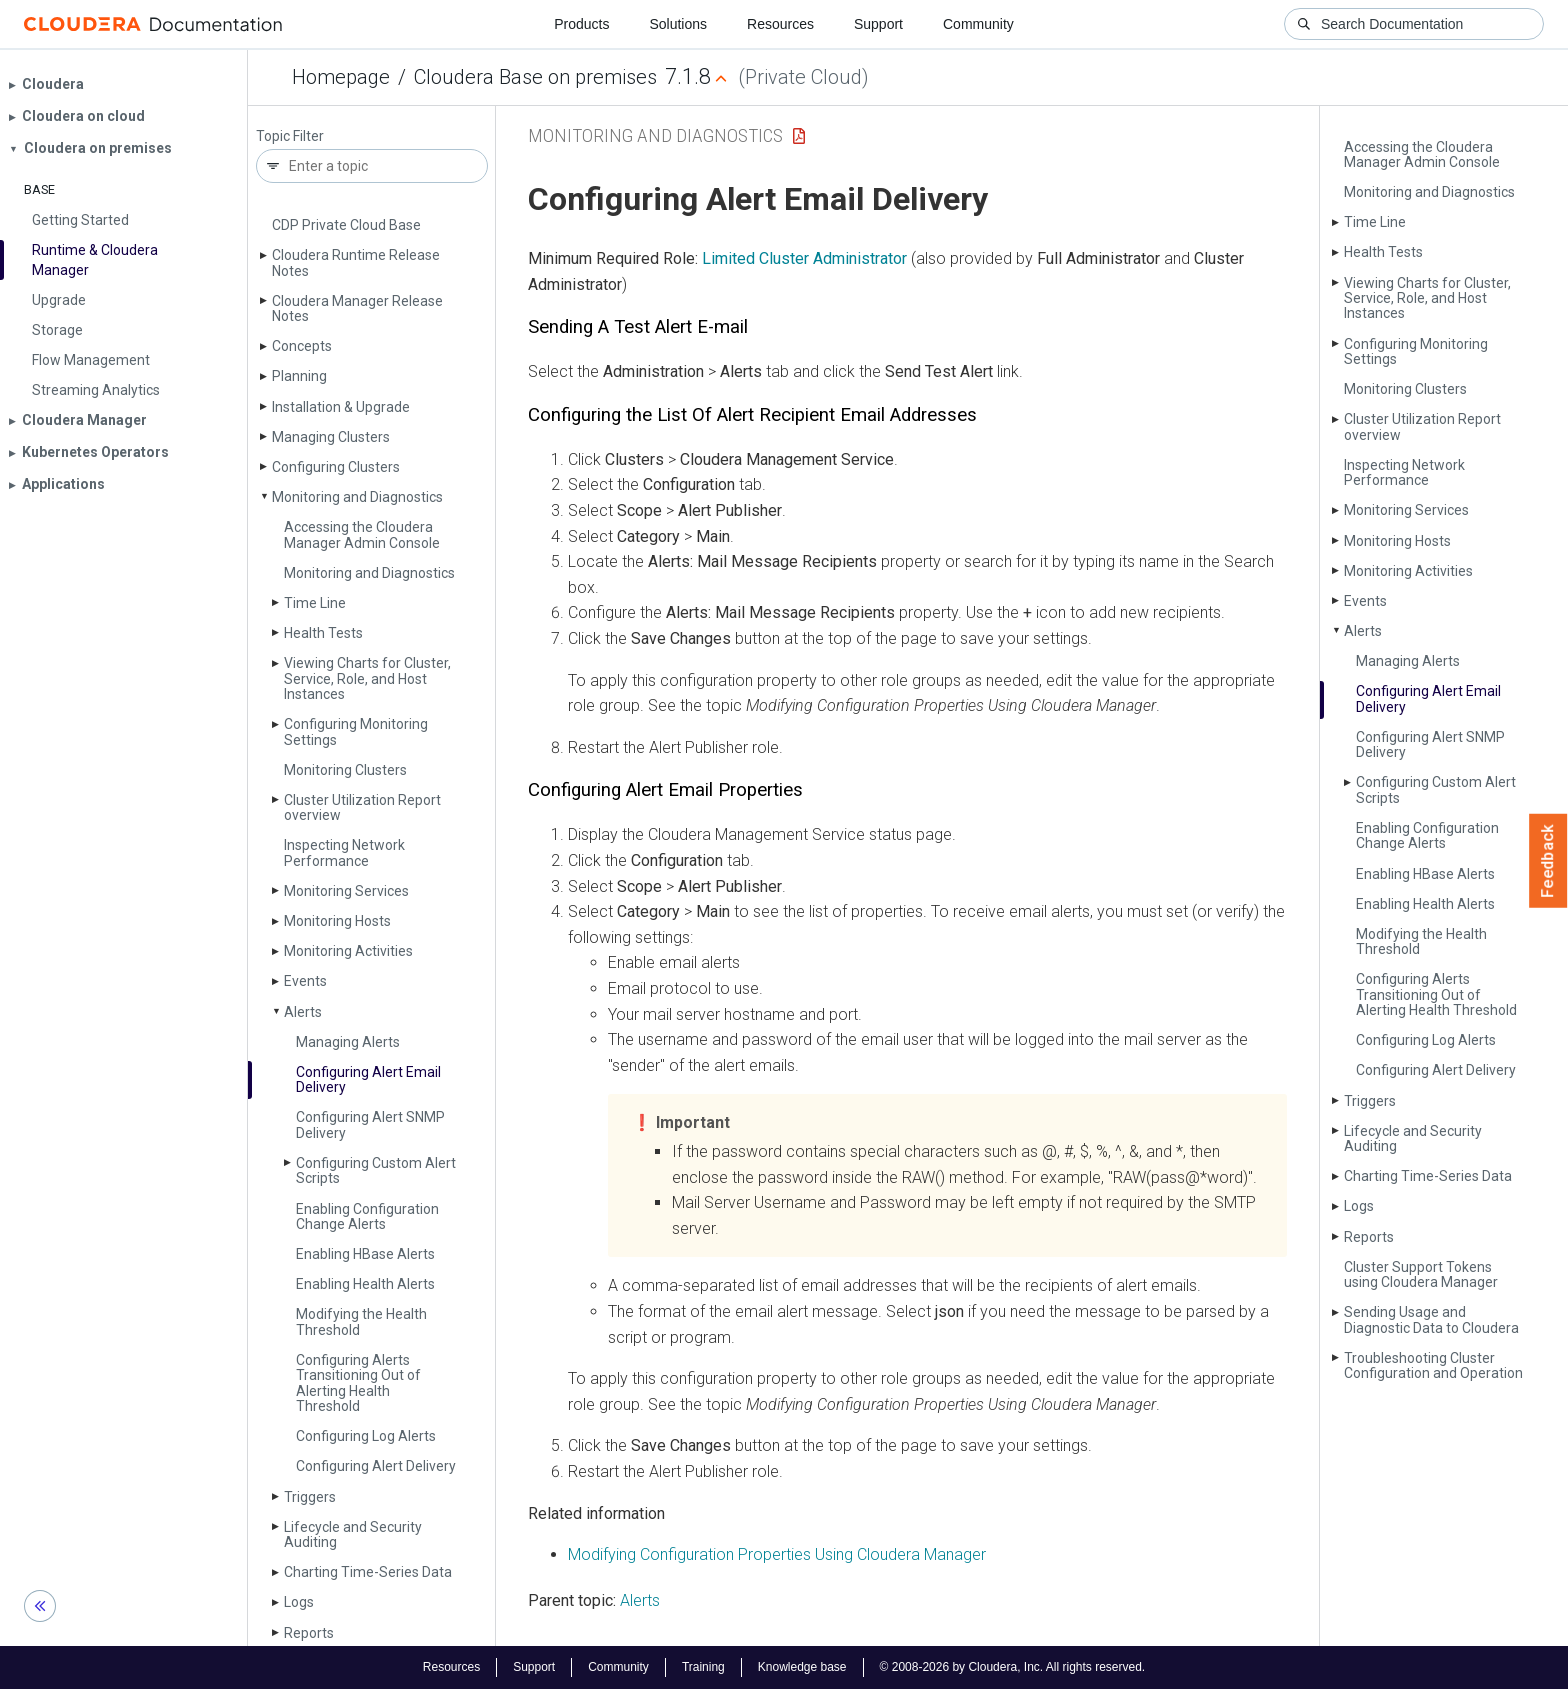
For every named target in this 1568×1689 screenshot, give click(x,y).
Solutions (678, 24)
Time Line (315, 603)
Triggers (310, 1497)
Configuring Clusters (336, 467)
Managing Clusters (331, 437)
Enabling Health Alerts (365, 1284)
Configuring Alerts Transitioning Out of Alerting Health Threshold (358, 1383)
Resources (780, 24)
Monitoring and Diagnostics (357, 497)
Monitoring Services (346, 891)
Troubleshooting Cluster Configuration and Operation (1433, 1365)
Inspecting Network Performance (344, 852)
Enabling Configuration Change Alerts (367, 1216)
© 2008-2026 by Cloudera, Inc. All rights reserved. (1013, 1667)
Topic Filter (290, 136)
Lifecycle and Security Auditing (353, 1534)
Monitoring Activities (348, 951)
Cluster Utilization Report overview (362, 807)
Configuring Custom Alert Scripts (376, 1170)
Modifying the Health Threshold (361, 1321)
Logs (299, 1602)
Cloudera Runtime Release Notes (356, 262)
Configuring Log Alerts (366, 1436)
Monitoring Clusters (345, 770)
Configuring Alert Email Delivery (368, 1079)
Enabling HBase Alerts (365, 1254)
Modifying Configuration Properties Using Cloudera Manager (777, 1554)
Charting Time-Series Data (368, 1572)
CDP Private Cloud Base (346, 225)
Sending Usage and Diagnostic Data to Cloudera (1431, 1319)
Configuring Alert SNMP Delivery (370, 1124)
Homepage (341, 77)
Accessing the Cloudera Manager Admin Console (362, 534)
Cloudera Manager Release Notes (357, 308)
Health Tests (323, 633)
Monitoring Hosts (337, 921)
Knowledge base (802, 1667)
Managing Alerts (348, 1042)
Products (581, 24)
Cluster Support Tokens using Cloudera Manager (1421, 1274)
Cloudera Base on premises (535, 77)
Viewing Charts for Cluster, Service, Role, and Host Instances (367, 678)
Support (878, 24)
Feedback (1548, 861)
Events (305, 981)
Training (703, 1667)
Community (978, 24)
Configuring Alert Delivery (376, 1466)
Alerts (303, 1012)
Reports (309, 1633)
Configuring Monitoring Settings (356, 731)
